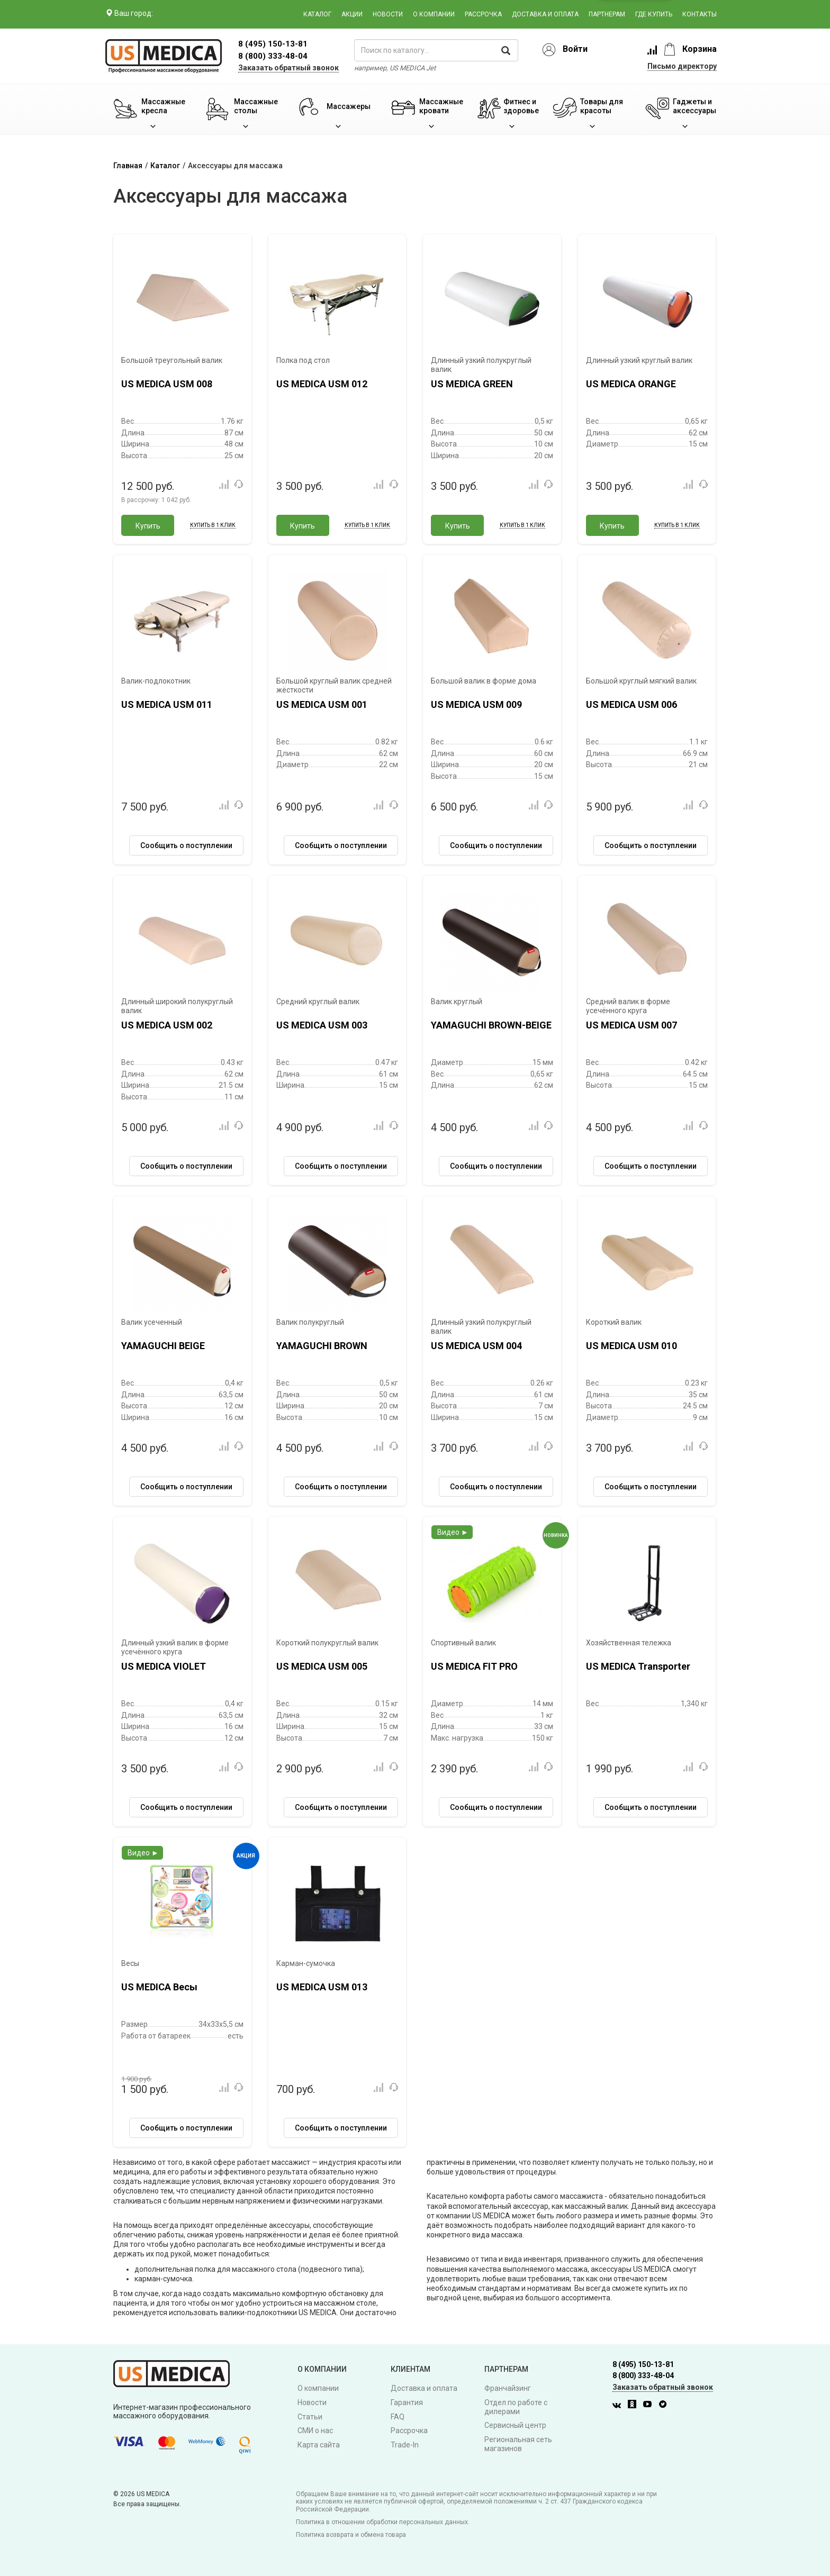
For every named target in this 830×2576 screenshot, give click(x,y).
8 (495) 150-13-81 (643, 2364)
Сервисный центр (515, 2425)
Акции (352, 14)
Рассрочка (483, 14)
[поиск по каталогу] (436, 50)
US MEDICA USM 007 (631, 1025)
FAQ (397, 2417)
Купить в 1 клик (213, 525)
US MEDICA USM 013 (321, 1986)
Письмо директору (682, 66)
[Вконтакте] (619, 2405)
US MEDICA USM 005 (321, 1666)
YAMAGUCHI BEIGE (163, 1345)
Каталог (317, 14)
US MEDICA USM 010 (631, 1345)
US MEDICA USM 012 (321, 383)
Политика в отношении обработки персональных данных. (383, 2522)
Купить (148, 526)
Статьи (309, 2417)
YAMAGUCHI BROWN (321, 1345)
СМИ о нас (315, 2430)
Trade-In (405, 2445)
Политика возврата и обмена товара (351, 2534)
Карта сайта (318, 2445)
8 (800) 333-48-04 (273, 56)
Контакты (699, 14)
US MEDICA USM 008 (166, 383)
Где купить (653, 14)
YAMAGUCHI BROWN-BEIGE (491, 1025)
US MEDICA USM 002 (166, 1025)
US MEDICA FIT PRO (474, 1666)
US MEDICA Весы (159, 1986)
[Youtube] (650, 2405)
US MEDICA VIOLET (163, 1666)
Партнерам (607, 14)
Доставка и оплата (545, 14)
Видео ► (452, 1532)
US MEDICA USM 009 (476, 704)
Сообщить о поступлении (186, 845)
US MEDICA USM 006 (631, 704)
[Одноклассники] (635, 2405)
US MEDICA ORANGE (631, 383)
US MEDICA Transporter (638, 1666)
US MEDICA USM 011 (166, 704)
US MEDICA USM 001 (321, 704)
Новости (388, 14)
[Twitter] (665, 2405)
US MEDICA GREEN (472, 383)
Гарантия (407, 2402)
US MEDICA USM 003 (321, 1025)
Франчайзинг (507, 2388)
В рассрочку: (156, 500)
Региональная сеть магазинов (518, 2444)
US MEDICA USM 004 (476, 1345)
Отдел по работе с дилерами (515, 2407)
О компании (434, 14)
